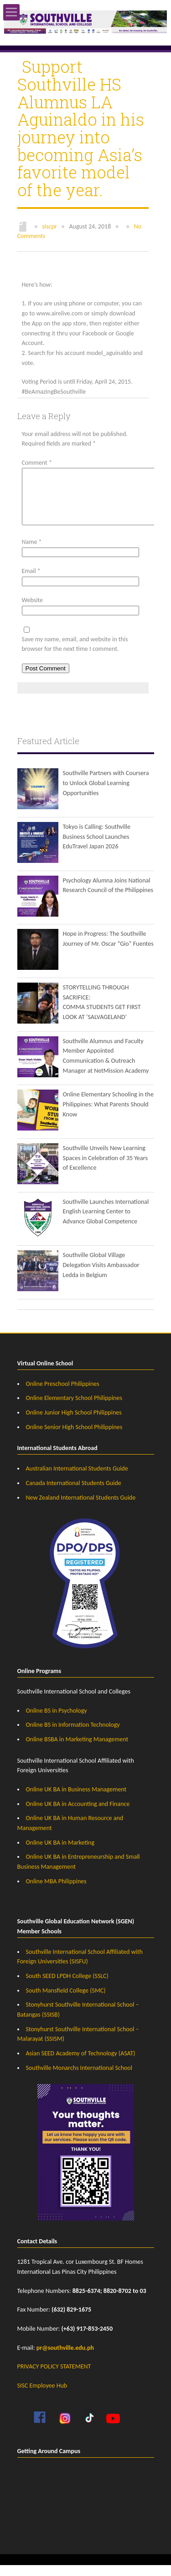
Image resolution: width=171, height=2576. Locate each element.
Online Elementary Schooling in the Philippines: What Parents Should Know (108, 1115)
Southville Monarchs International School (79, 2079)
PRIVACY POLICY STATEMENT (54, 2377)
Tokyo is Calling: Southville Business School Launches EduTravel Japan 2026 (96, 847)
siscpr (49, 226)
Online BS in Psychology (56, 1721)
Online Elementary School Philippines (74, 1409)
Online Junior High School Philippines (74, 1423)
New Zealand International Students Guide (81, 1508)
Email (31, 582)
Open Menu (11, 12)
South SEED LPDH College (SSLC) (67, 1987)
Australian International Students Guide (77, 1479)
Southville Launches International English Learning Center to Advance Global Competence (106, 1222)
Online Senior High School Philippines (74, 1438)
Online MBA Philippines (56, 1892)
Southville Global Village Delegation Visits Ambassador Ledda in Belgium (101, 1275)
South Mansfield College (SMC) (66, 2001)
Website (32, 611)
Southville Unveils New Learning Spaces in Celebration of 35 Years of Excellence (105, 1168)
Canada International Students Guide (73, 1494)
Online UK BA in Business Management (76, 1800)
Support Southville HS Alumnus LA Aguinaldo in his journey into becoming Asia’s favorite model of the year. (80, 128)
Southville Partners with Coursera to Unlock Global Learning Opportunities (106, 793)
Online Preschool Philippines (62, 1395)
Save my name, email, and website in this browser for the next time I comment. (75, 655)
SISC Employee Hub (42, 2396)
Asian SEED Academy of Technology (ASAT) (80, 2064)
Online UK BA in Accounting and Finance (78, 1815)
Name (32, 553)
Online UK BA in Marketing (60, 1853)
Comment (37, 463)
